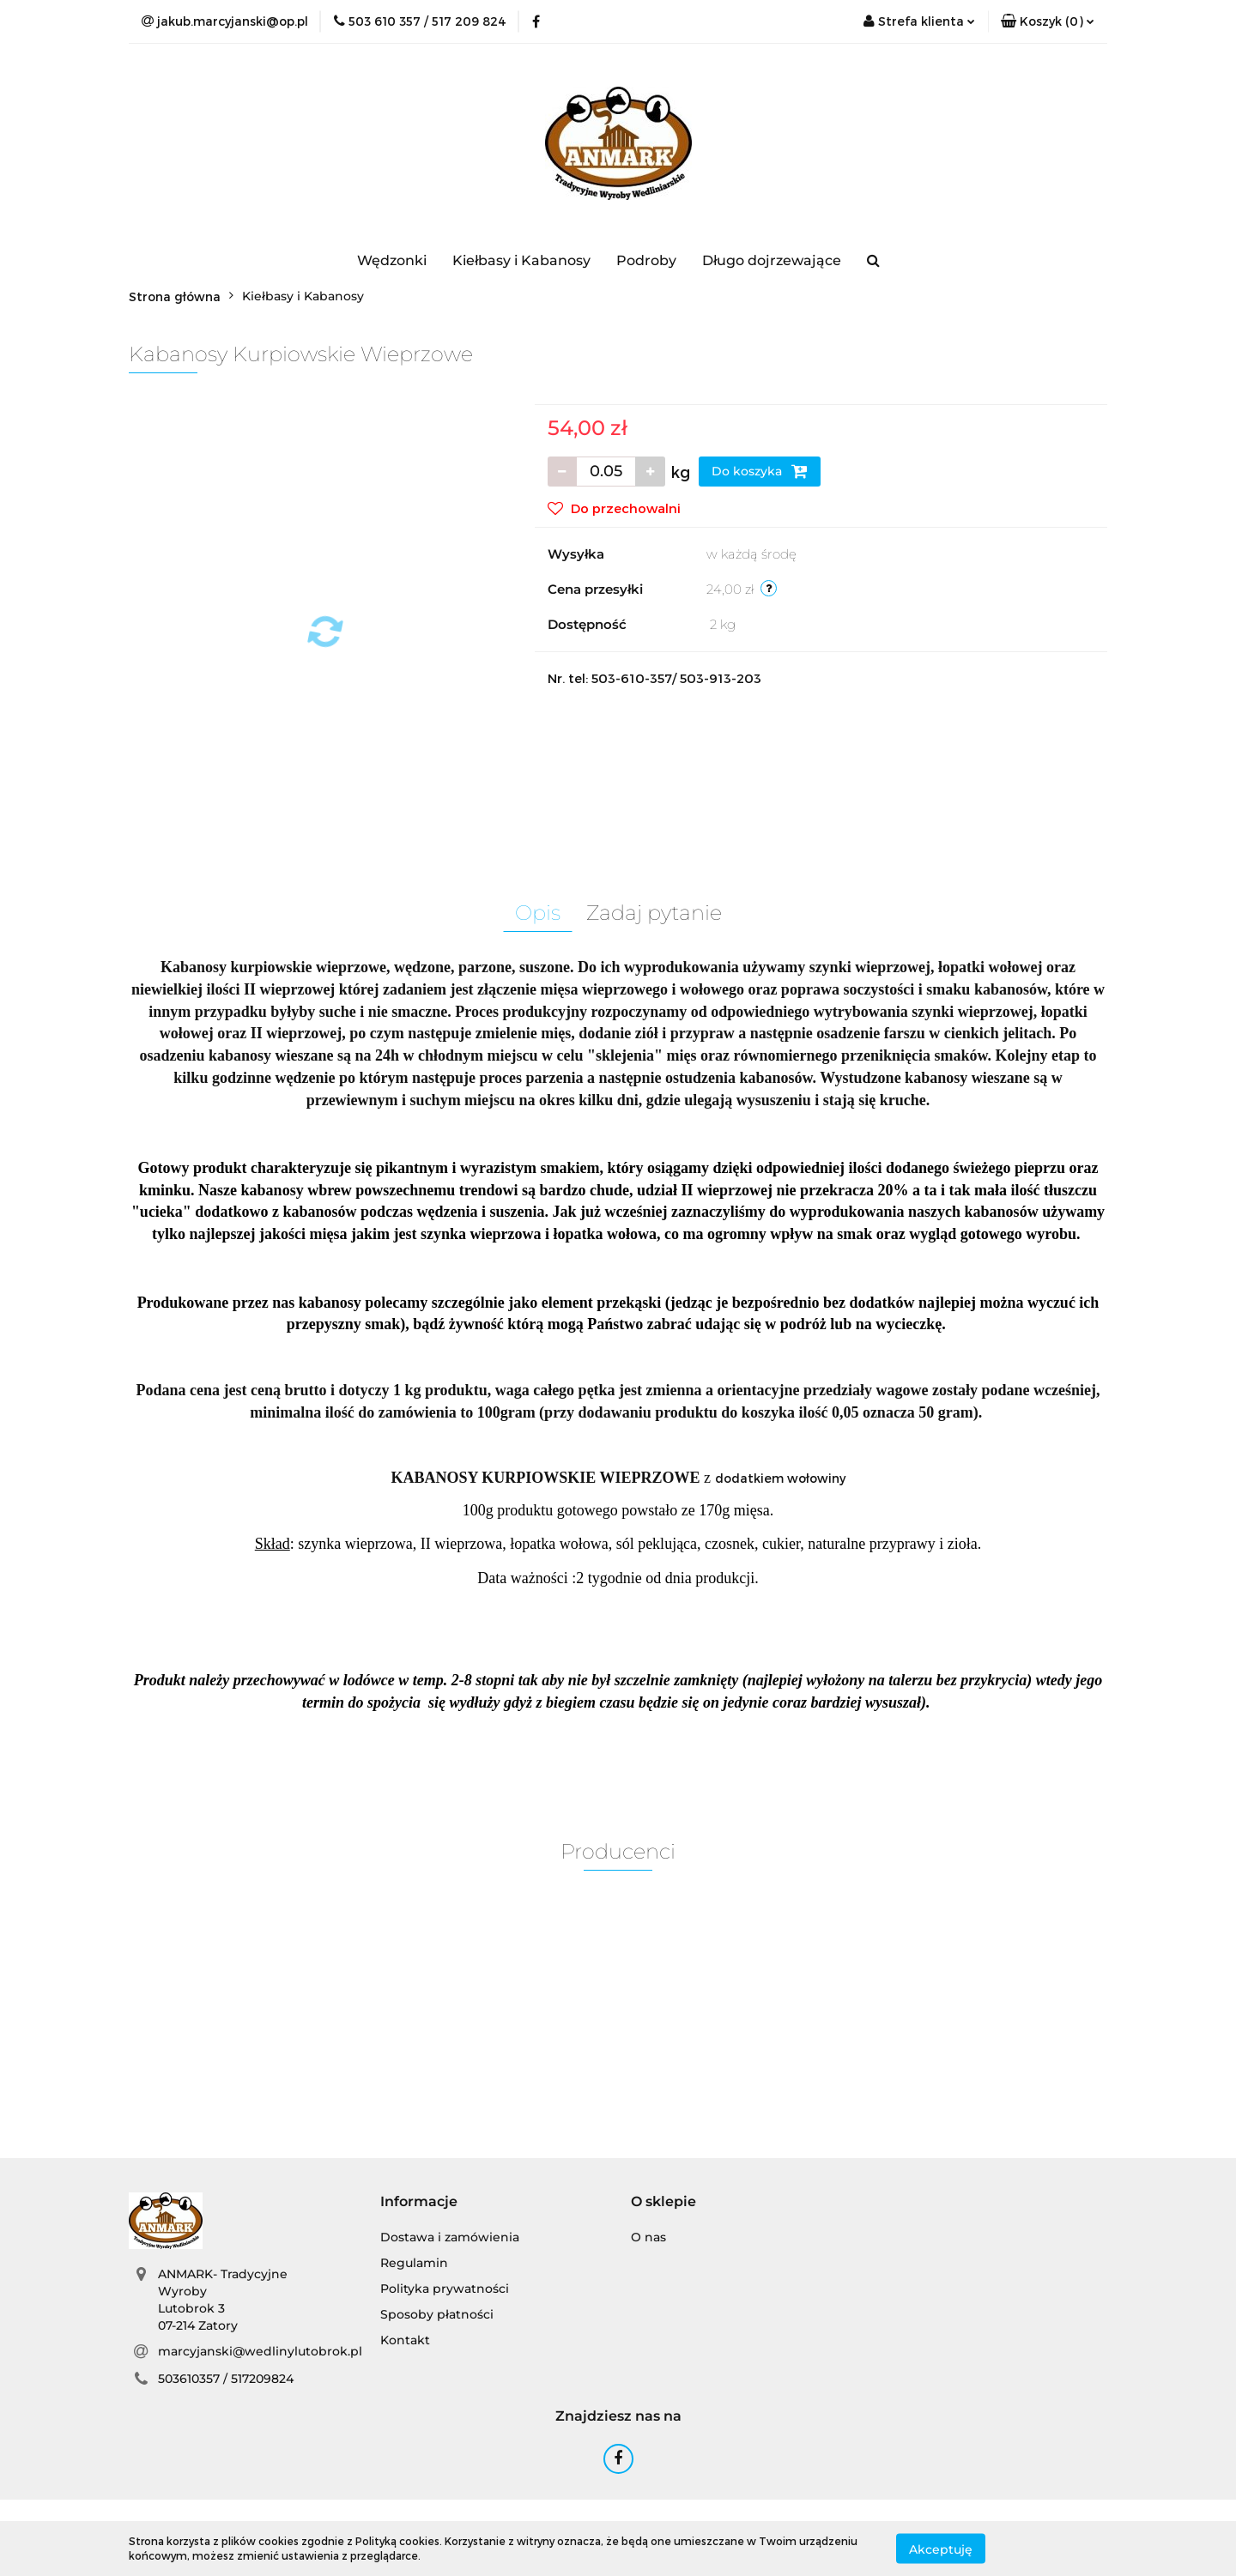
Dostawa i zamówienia (449, 2237)
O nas (648, 2237)
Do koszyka (760, 471)
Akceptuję (940, 2548)
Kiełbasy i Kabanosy (521, 260)
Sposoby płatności (437, 2314)
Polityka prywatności (444, 2288)
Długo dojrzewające (771, 260)
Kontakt (405, 2340)
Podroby (646, 260)
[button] (1047, 21)
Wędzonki (392, 260)
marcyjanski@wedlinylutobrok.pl (260, 2351)
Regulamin (414, 2263)
